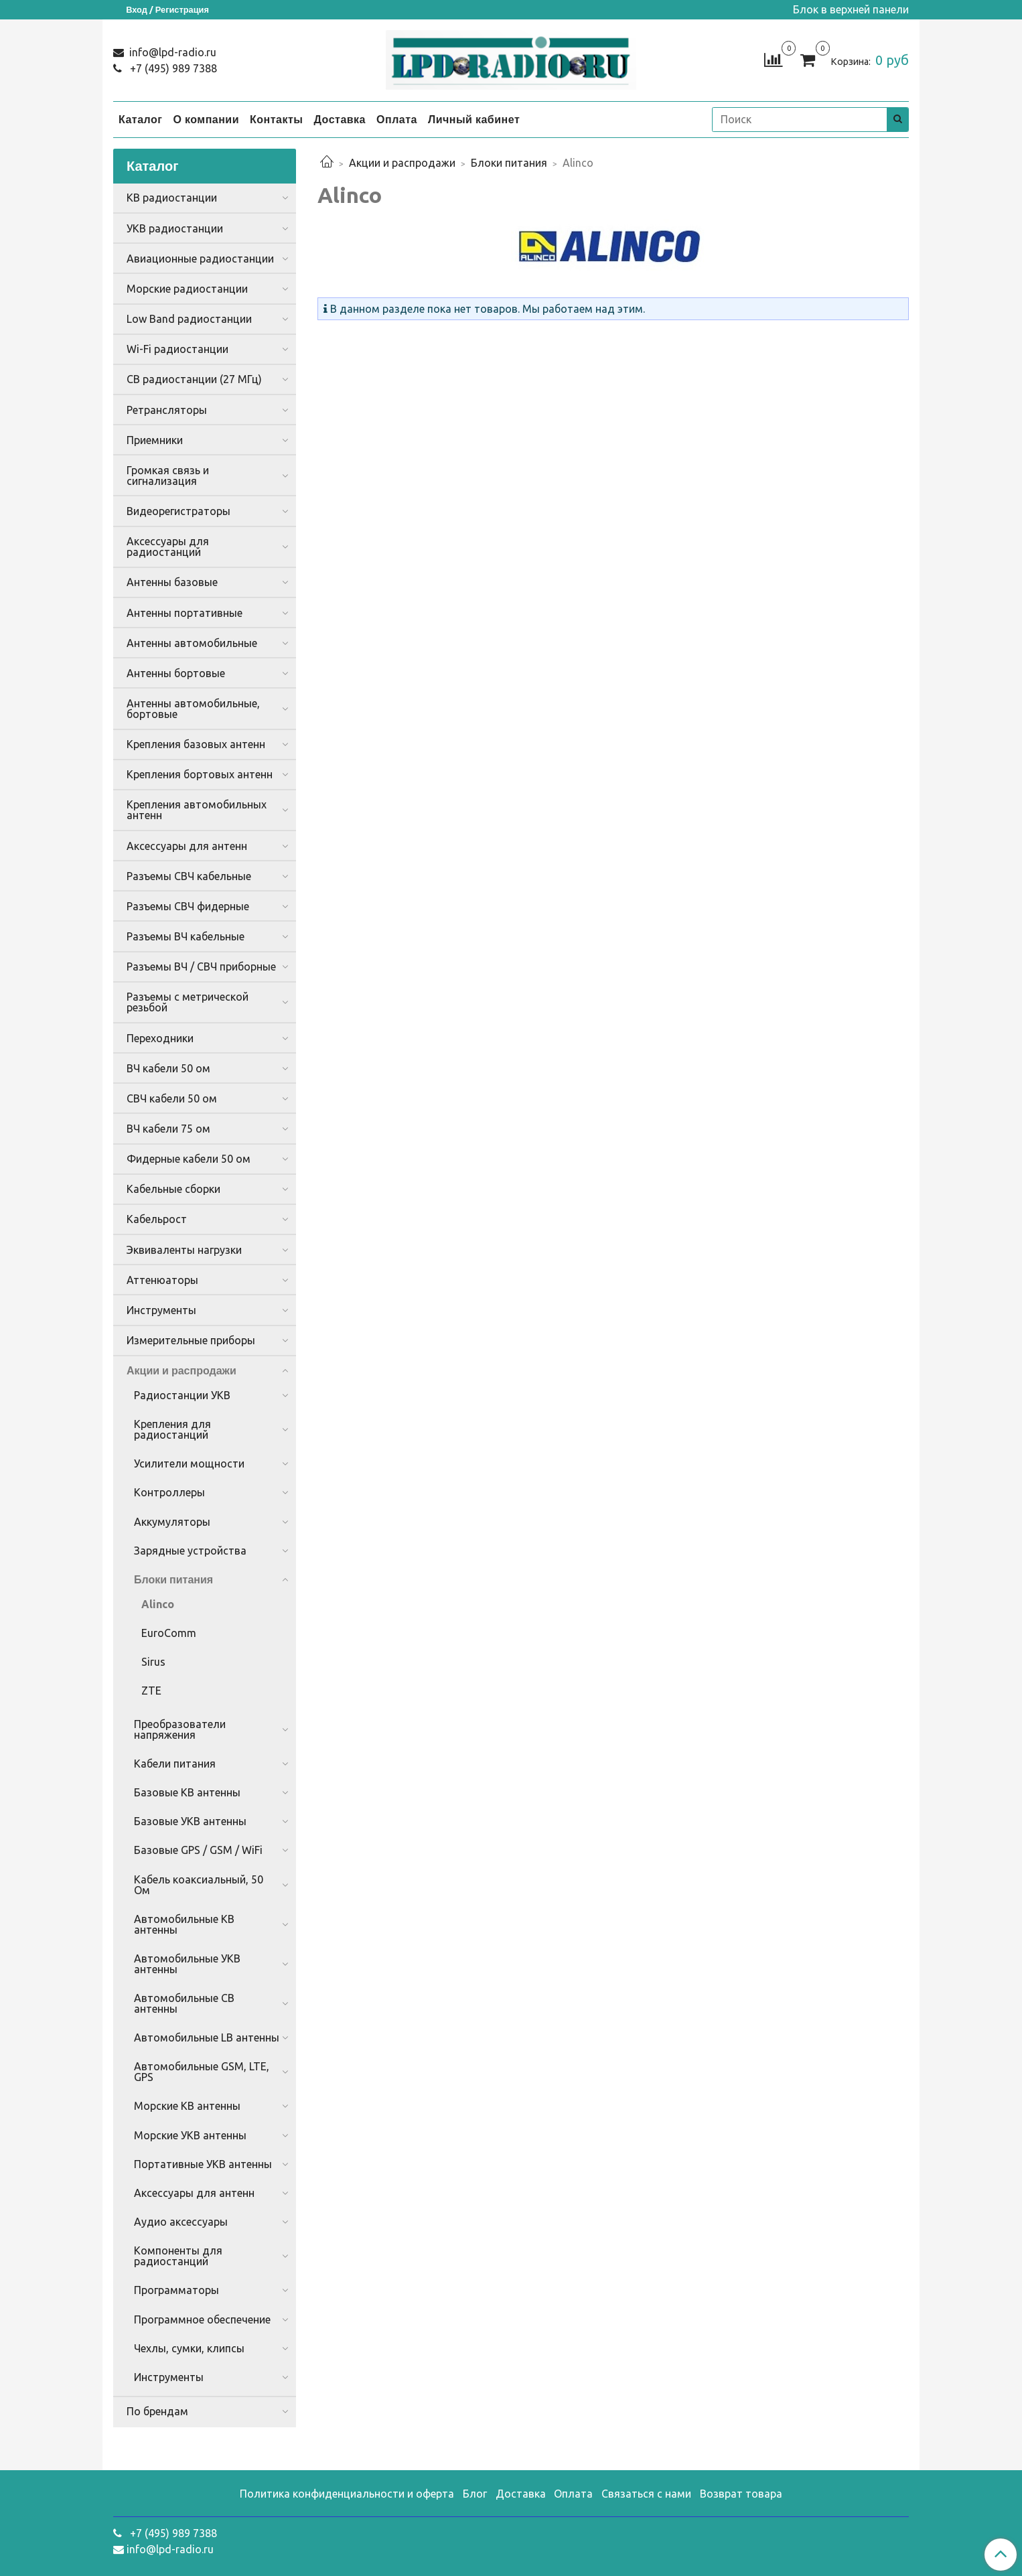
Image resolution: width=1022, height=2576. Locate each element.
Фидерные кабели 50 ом (188, 1159)
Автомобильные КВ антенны (184, 1924)
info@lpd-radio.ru (171, 52)
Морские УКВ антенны (190, 2135)
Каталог (140, 119)
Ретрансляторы (167, 410)
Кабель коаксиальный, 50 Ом (198, 1884)
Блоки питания (509, 163)
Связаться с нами (646, 2494)
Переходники (160, 1038)
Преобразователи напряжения (180, 1729)
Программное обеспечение (202, 2319)
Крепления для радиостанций (172, 1429)
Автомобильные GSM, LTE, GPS (201, 2071)
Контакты (276, 119)
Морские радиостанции (187, 289)
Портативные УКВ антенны (203, 2164)
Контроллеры (169, 1492)
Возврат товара (741, 2494)
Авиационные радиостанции (200, 259)
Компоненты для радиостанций (178, 2255)
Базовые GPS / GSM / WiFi (198, 1850)
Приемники (155, 440)
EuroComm (168, 1633)
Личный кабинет (474, 119)
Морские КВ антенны (187, 2106)
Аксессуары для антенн (187, 846)
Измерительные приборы (191, 1340)
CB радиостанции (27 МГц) (194, 379)
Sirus (153, 1662)
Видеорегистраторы (178, 511)
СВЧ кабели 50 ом (172, 1098)
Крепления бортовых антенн (200, 774)
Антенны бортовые (176, 673)
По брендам (157, 2411)
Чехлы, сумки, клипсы (189, 2348)
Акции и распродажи (402, 163)
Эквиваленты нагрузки (184, 1250)
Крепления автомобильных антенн (197, 809)
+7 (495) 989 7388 (172, 68)
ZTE (151, 1691)
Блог (475, 2494)
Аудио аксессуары (181, 2222)
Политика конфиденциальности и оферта (347, 2494)
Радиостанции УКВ (182, 1395)
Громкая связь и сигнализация (168, 475)
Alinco (157, 1604)
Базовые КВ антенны (187, 1792)
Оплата (396, 119)
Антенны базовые (172, 582)
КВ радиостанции (172, 198)
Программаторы (176, 2290)
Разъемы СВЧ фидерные (188, 906)
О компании (206, 119)
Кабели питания (175, 1764)
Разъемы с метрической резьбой (187, 1002)
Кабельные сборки (173, 1189)
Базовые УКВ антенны (190, 1821)
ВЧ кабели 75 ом (168, 1129)
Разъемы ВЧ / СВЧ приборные (201, 966)
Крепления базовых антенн (196, 744)
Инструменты (161, 1310)
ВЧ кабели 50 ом (168, 1068)
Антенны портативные (184, 613)
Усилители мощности (189, 1463)
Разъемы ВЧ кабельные (185, 936)
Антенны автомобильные (192, 643)
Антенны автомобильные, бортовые (193, 708)
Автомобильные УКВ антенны (187, 1963)
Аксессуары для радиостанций (168, 546)
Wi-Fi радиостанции (177, 349)
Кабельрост (157, 1219)
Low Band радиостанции (189, 319)
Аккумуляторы (172, 1522)
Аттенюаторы (162, 1280)
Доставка (339, 119)
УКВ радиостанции (175, 228)
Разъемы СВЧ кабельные (189, 876)
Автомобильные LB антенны (206, 2037)
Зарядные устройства (190, 1551)
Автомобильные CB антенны (184, 2003)
